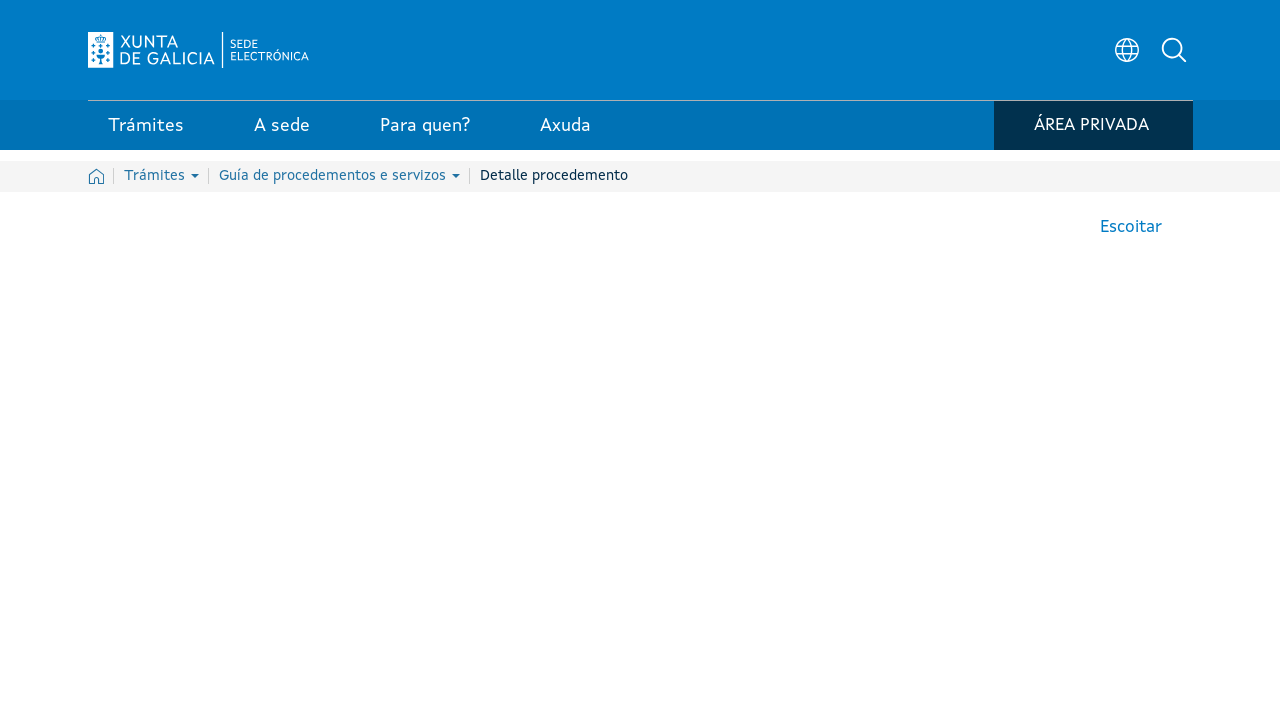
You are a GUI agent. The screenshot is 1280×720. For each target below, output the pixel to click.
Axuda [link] (565, 139)
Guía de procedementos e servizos (339, 176)
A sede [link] (282, 139)
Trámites (161, 176)
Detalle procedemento (554, 176)
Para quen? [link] (425, 139)
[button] (1178, 56)
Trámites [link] (146, 139)
